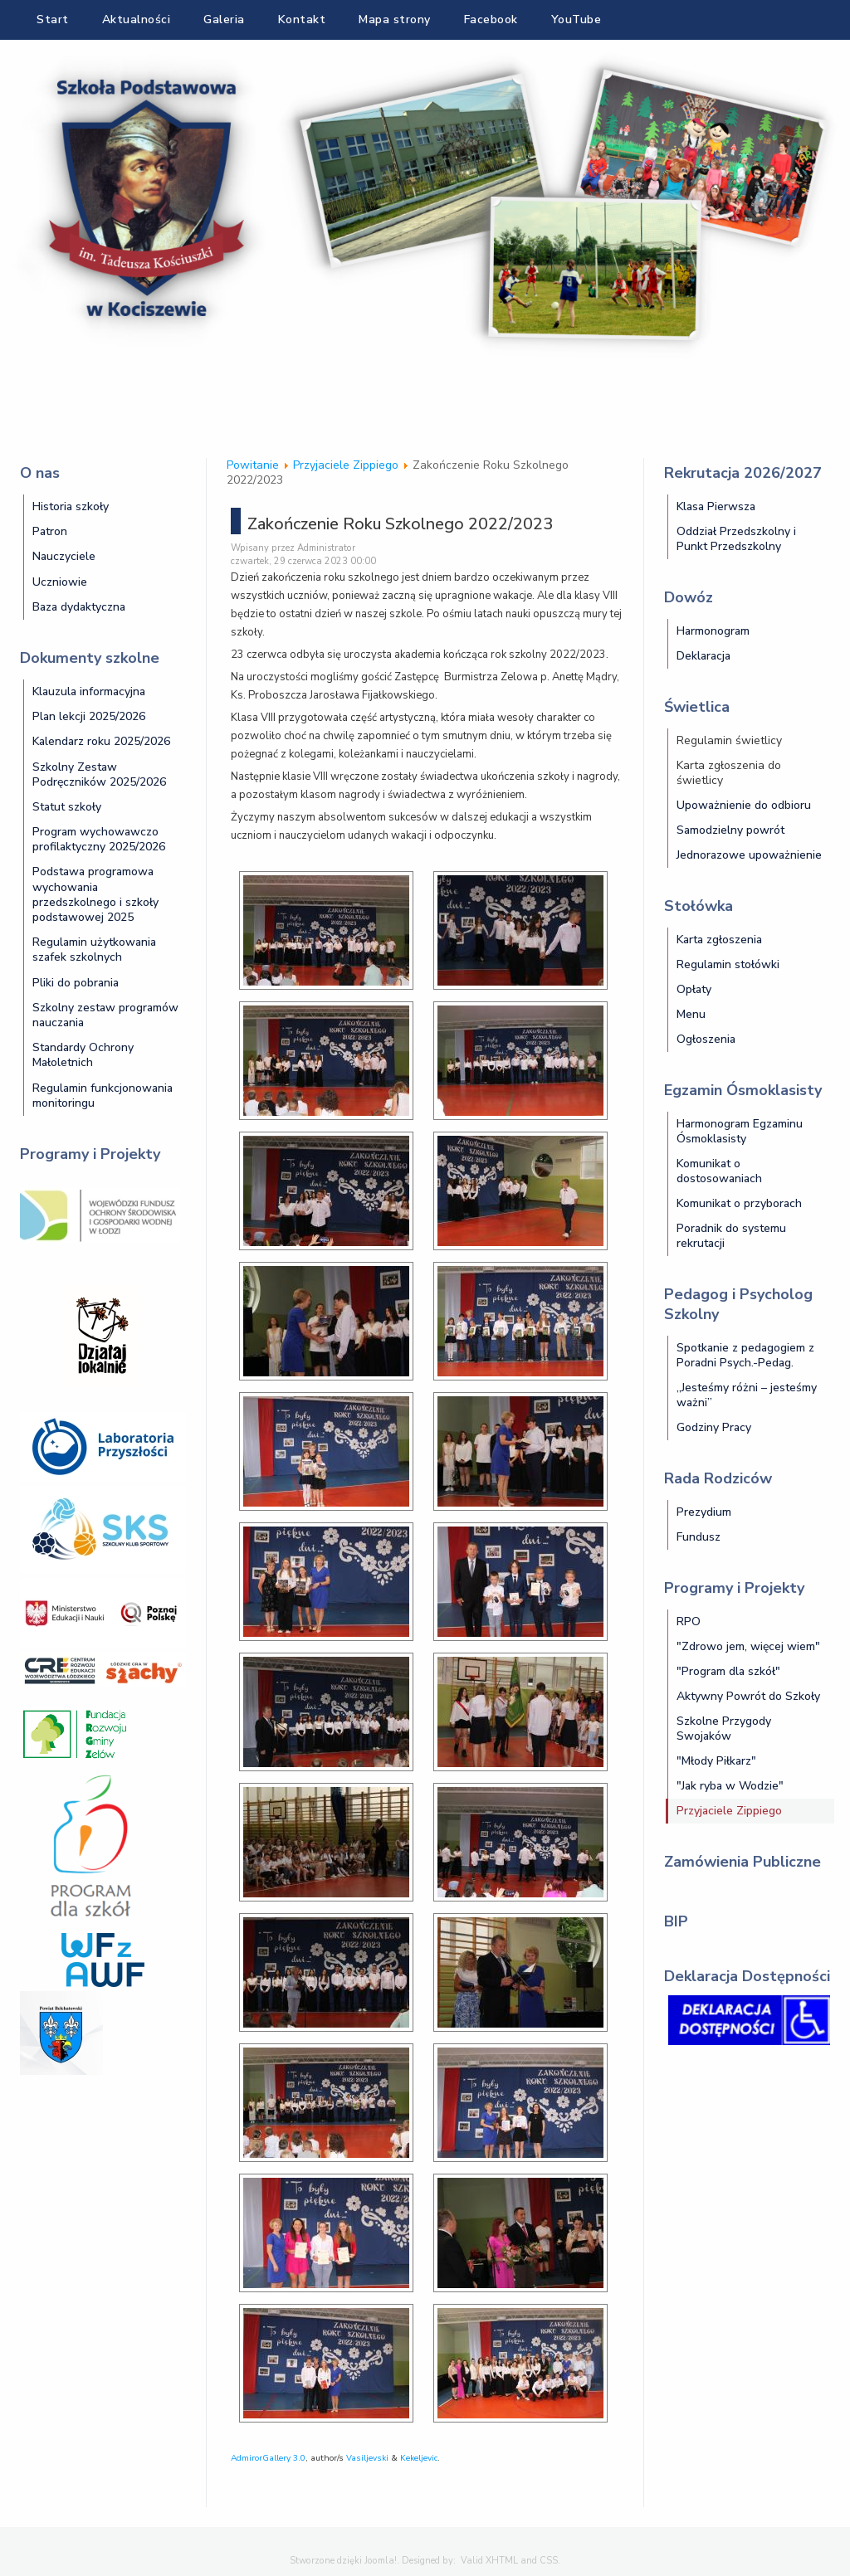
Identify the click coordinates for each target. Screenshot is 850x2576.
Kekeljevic (418, 2458)
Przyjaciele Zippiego (345, 465)
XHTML (502, 2560)
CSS (549, 2560)
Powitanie (253, 465)
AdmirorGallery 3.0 (268, 2458)
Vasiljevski (367, 2458)
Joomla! (380, 2560)
